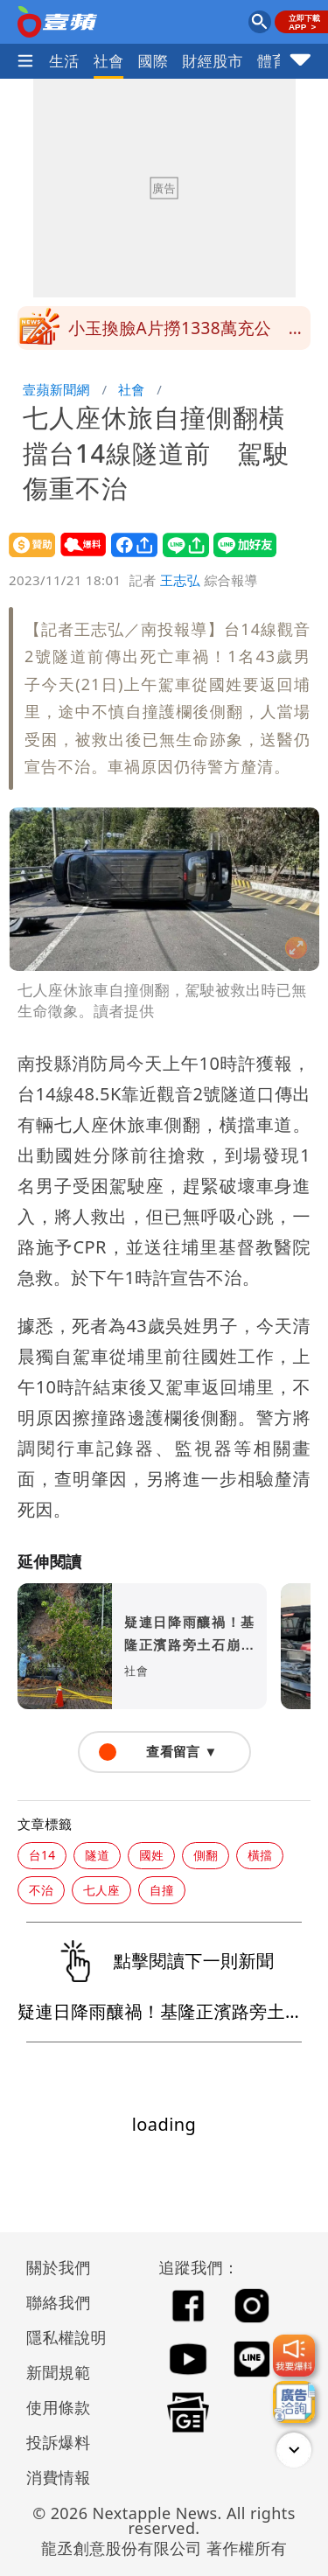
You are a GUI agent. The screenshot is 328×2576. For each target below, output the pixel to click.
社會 (109, 61)
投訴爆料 (58, 2442)
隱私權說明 (60, 2337)
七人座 (101, 1889)
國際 (153, 61)
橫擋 (260, 1854)
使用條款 (58, 2407)
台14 (42, 1854)
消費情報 (58, 2477)
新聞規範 (58, 2372)
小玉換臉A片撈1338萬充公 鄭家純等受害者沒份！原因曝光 (186, 333)
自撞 (162, 1889)
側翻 (205, 1854)
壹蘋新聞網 (56, 389)
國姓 (151, 1854)
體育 (272, 61)
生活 (64, 61)
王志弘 (180, 580)
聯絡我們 (58, 2302)
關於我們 (58, 2267)
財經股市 (212, 61)
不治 (41, 1889)
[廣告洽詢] (294, 2402)
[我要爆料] (294, 2356)
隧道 (97, 1854)
